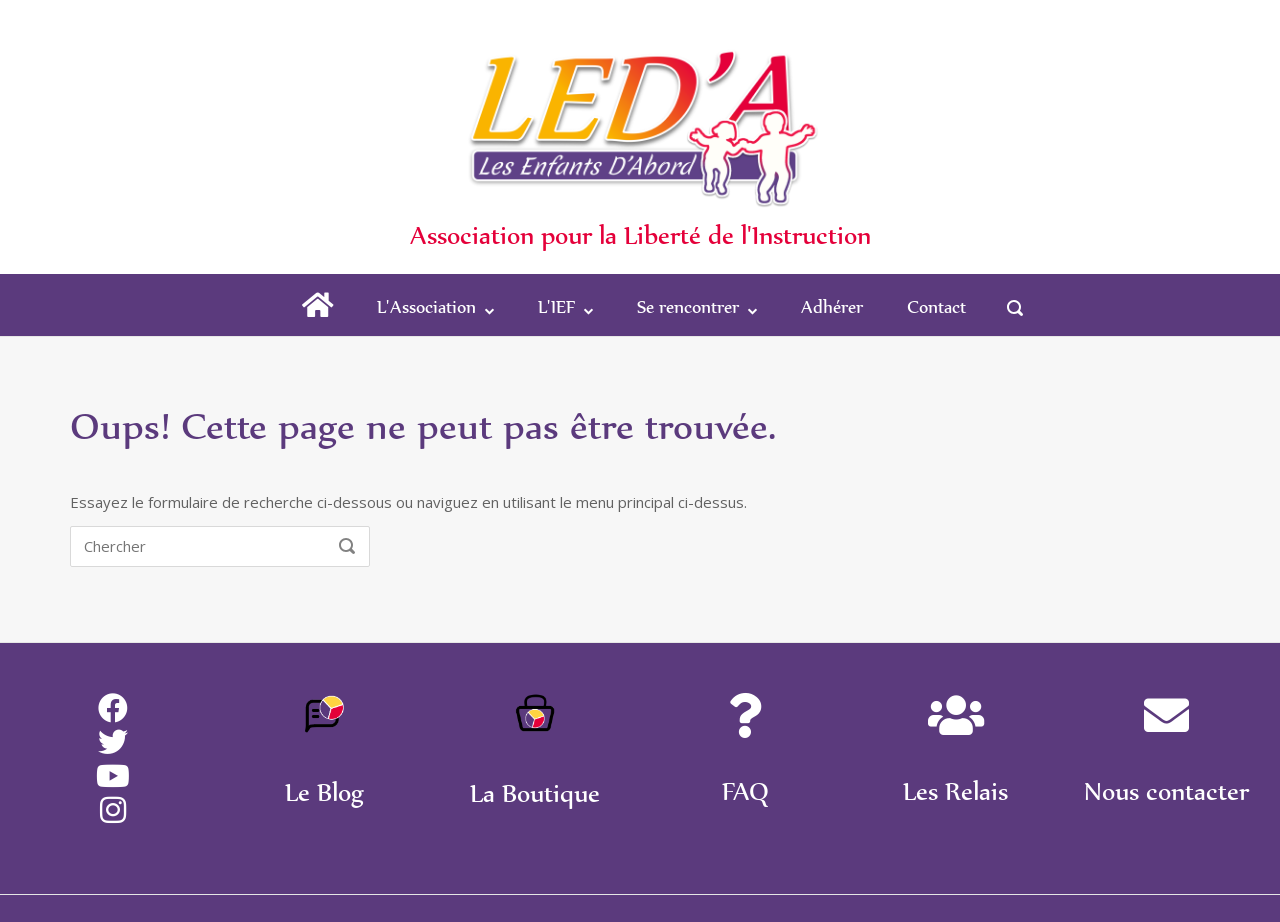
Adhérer (832, 306)
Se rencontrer (688, 306)
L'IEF (556, 306)
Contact (936, 306)
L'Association (426, 306)
